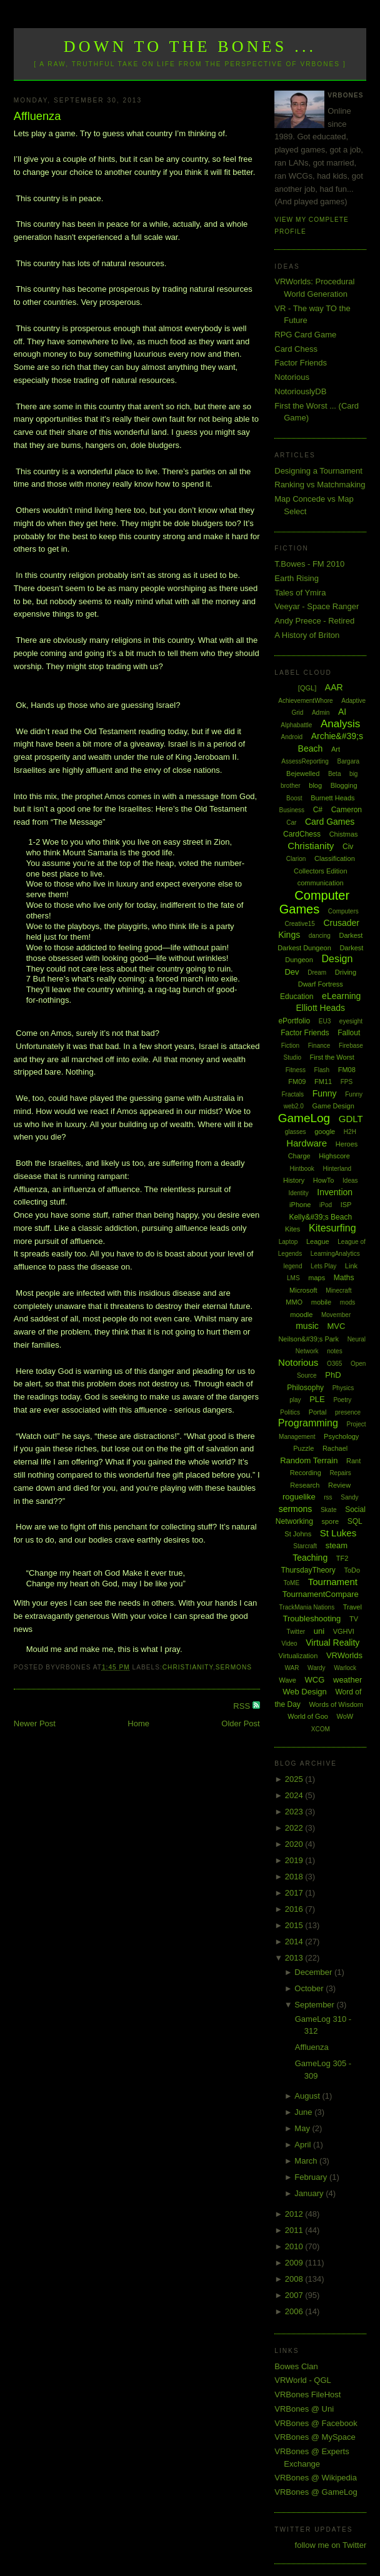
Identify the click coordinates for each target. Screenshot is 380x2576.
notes (334, 1351)
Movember (336, 1314)
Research (304, 1485)
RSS (242, 1706)
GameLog (304, 1118)
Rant (353, 1461)
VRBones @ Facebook (315, 2423)
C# (317, 809)
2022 (295, 1828)
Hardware (306, 1143)
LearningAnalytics (335, 1253)
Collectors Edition (321, 871)
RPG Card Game (305, 334)
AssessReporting (305, 761)
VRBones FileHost (307, 2394)
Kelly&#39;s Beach (320, 1217)
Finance (319, 1045)
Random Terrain (309, 1460)
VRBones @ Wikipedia (315, 2477)
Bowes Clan (296, 2366)
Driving (345, 972)
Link (351, 1266)
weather (347, 1679)
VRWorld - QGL (302, 2380)
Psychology (341, 1436)
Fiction (290, 1045)
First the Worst (332, 1057)
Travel (352, 1607)
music (307, 1326)
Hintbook (301, 1168)
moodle (301, 1314)
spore (330, 1521)
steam (337, 1545)
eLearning (341, 996)
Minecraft (338, 1290)
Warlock (345, 1667)
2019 (295, 1860)
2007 (295, 2295)
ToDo (352, 1570)
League (317, 1241)
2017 (295, 1892)
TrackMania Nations (307, 1607)
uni (319, 1631)
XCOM (320, 1729)
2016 (295, 1909)
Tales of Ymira (300, 592)
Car (291, 822)
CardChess (302, 834)
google (324, 1131)
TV (353, 1619)
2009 (295, 2262)
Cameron (346, 809)
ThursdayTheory (308, 1570)
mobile (321, 1302)
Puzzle (303, 1448)
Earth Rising (296, 578)
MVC (336, 1326)
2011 (295, 2230)
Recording (305, 1472)
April (303, 2144)
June (304, 2112)
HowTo (323, 1180)
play (295, 1399)
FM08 (347, 1069)
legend (292, 1266)
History (293, 1180)
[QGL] (307, 688)
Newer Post (35, 1723)
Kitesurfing (332, 1228)
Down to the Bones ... (190, 46)
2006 (295, 2311)
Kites (292, 1229)
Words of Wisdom (336, 1704)
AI (342, 712)
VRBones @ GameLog (315, 2492)
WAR (292, 1667)
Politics (290, 1412)
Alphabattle (296, 725)
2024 (295, 1795)
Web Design (304, 1691)
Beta (334, 773)
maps (316, 1277)
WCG (315, 1679)
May (303, 2128)
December (314, 1972)
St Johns (297, 1534)
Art (335, 749)
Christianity (187, 1667)
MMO (294, 1302)
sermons (234, 1667)
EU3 (325, 1021)
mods (347, 1302)
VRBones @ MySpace (315, 2437)
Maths (344, 1277)
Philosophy (305, 1387)
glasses (295, 1131)
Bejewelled (302, 773)
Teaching (310, 1558)
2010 (295, 2246)
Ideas (350, 1180)
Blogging (344, 785)
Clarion (296, 858)
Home (138, 1723)
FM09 (297, 1081)
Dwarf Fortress (320, 984)
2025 (295, 1779)
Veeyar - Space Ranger (316, 606)
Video (289, 1643)
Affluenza (37, 116)
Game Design (333, 1106)
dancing (320, 935)
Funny (324, 1093)
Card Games (329, 822)
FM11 (323, 1081)
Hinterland (337, 1168)
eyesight (350, 1021)
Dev (291, 972)
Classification (334, 858)
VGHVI (343, 1631)
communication (321, 883)
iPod (325, 1204)
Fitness (296, 1070)
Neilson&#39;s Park (308, 1339)
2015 (295, 1925)
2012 (295, 2214)
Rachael (335, 1448)
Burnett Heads (332, 798)
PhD (333, 1375)
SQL (355, 1521)
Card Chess (296, 349)
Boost (294, 798)
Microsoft (303, 1290)
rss (328, 1497)
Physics (343, 1388)
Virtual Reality (332, 1643)
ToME (292, 1582)
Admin (320, 712)
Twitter (296, 1631)
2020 (295, 1844)
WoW (345, 1716)
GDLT (351, 1118)
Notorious (291, 377)
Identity (298, 1193)
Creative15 (299, 923)
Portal (318, 1412)
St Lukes (338, 1533)
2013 (295, 1957)
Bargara (349, 761)
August (308, 2096)
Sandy (349, 1497)
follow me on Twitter (331, 2545)
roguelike (299, 1496)
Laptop (288, 1241)
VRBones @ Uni (304, 2409)
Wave (287, 1680)
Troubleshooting (312, 1618)
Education (296, 996)
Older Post (240, 1723)
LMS (293, 1278)
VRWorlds (344, 1655)
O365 (334, 1363)
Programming (308, 1423)
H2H (350, 1131)
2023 (295, 1811)
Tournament (333, 1581)
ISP (346, 1204)
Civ (347, 846)
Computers (343, 911)
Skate (329, 1509)
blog (315, 785)
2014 (295, 1941)
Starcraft (305, 1546)
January (310, 2193)
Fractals (292, 1094)
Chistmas (343, 834)
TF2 (342, 1558)
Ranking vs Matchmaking (319, 484)
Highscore (334, 1156)
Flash (321, 1070)
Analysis (340, 724)
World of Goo (308, 1716)
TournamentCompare (320, 1594)
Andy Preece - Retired (314, 620)
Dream (317, 972)
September (315, 2004)
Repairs (340, 1473)
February (311, 2177)
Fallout (349, 1032)
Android (291, 737)
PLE (317, 1399)
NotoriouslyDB (300, 391)
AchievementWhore (305, 700)
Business (291, 810)
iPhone (300, 1204)
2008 (295, 2279)
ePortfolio (294, 1021)
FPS (346, 1081)
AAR (334, 687)
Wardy (317, 1667)
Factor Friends (300, 362)
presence (348, 1412)
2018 (295, 1876)
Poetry (342, 1399)
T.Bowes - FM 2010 (309, 564)
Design (336, 958)
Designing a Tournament (318, 470)
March (306, 2161)
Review (339, 1485)
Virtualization (298, 1655)
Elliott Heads (320, 1008)
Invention (334, 1192)
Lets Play (323, 1266)
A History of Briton (306, 635)
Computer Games (314, 902)
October (310, 1988)
